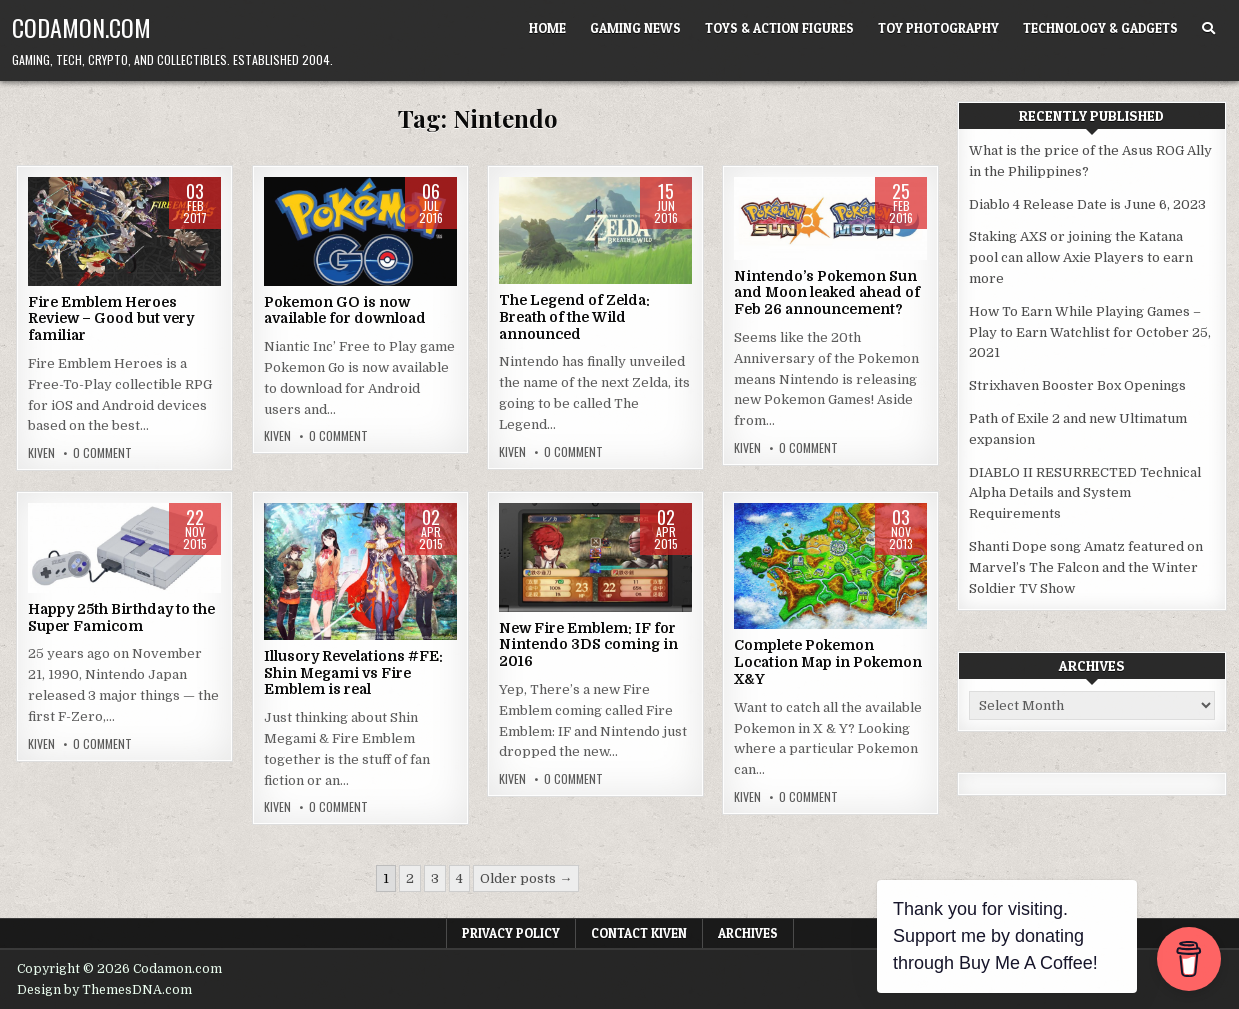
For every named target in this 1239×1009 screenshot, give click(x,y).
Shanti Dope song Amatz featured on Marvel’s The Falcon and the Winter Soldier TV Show (1086, 567)
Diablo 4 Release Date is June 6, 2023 (1087, 204)
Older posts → (526, 878)
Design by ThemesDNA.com (104, 990)
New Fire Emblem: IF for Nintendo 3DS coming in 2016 (588, 645)
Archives (748, 933)
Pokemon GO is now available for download (345, 310)
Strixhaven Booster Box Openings (1077, 385)
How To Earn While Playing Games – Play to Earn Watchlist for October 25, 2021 (1090, 332)
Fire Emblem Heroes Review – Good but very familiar (111, 319)
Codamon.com (81, 27)
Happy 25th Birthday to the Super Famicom (121, 617)
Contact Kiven (639, 933)
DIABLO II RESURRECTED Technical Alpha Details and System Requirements (1085, 493)
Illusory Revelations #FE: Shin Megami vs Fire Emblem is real (353, 673)
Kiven (41, 453)
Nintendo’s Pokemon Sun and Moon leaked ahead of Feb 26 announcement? (827, 293)
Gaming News (635, 28)
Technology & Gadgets (1100, 28)
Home (547, 28)
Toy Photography (938, 28)
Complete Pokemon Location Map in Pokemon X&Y (828, 662)
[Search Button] (1208, 28)
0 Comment (102, 453)
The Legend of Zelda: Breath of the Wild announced (574, 317)
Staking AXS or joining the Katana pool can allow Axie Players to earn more (1081, 257)
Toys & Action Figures (779, 28)
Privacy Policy (511, 933)
